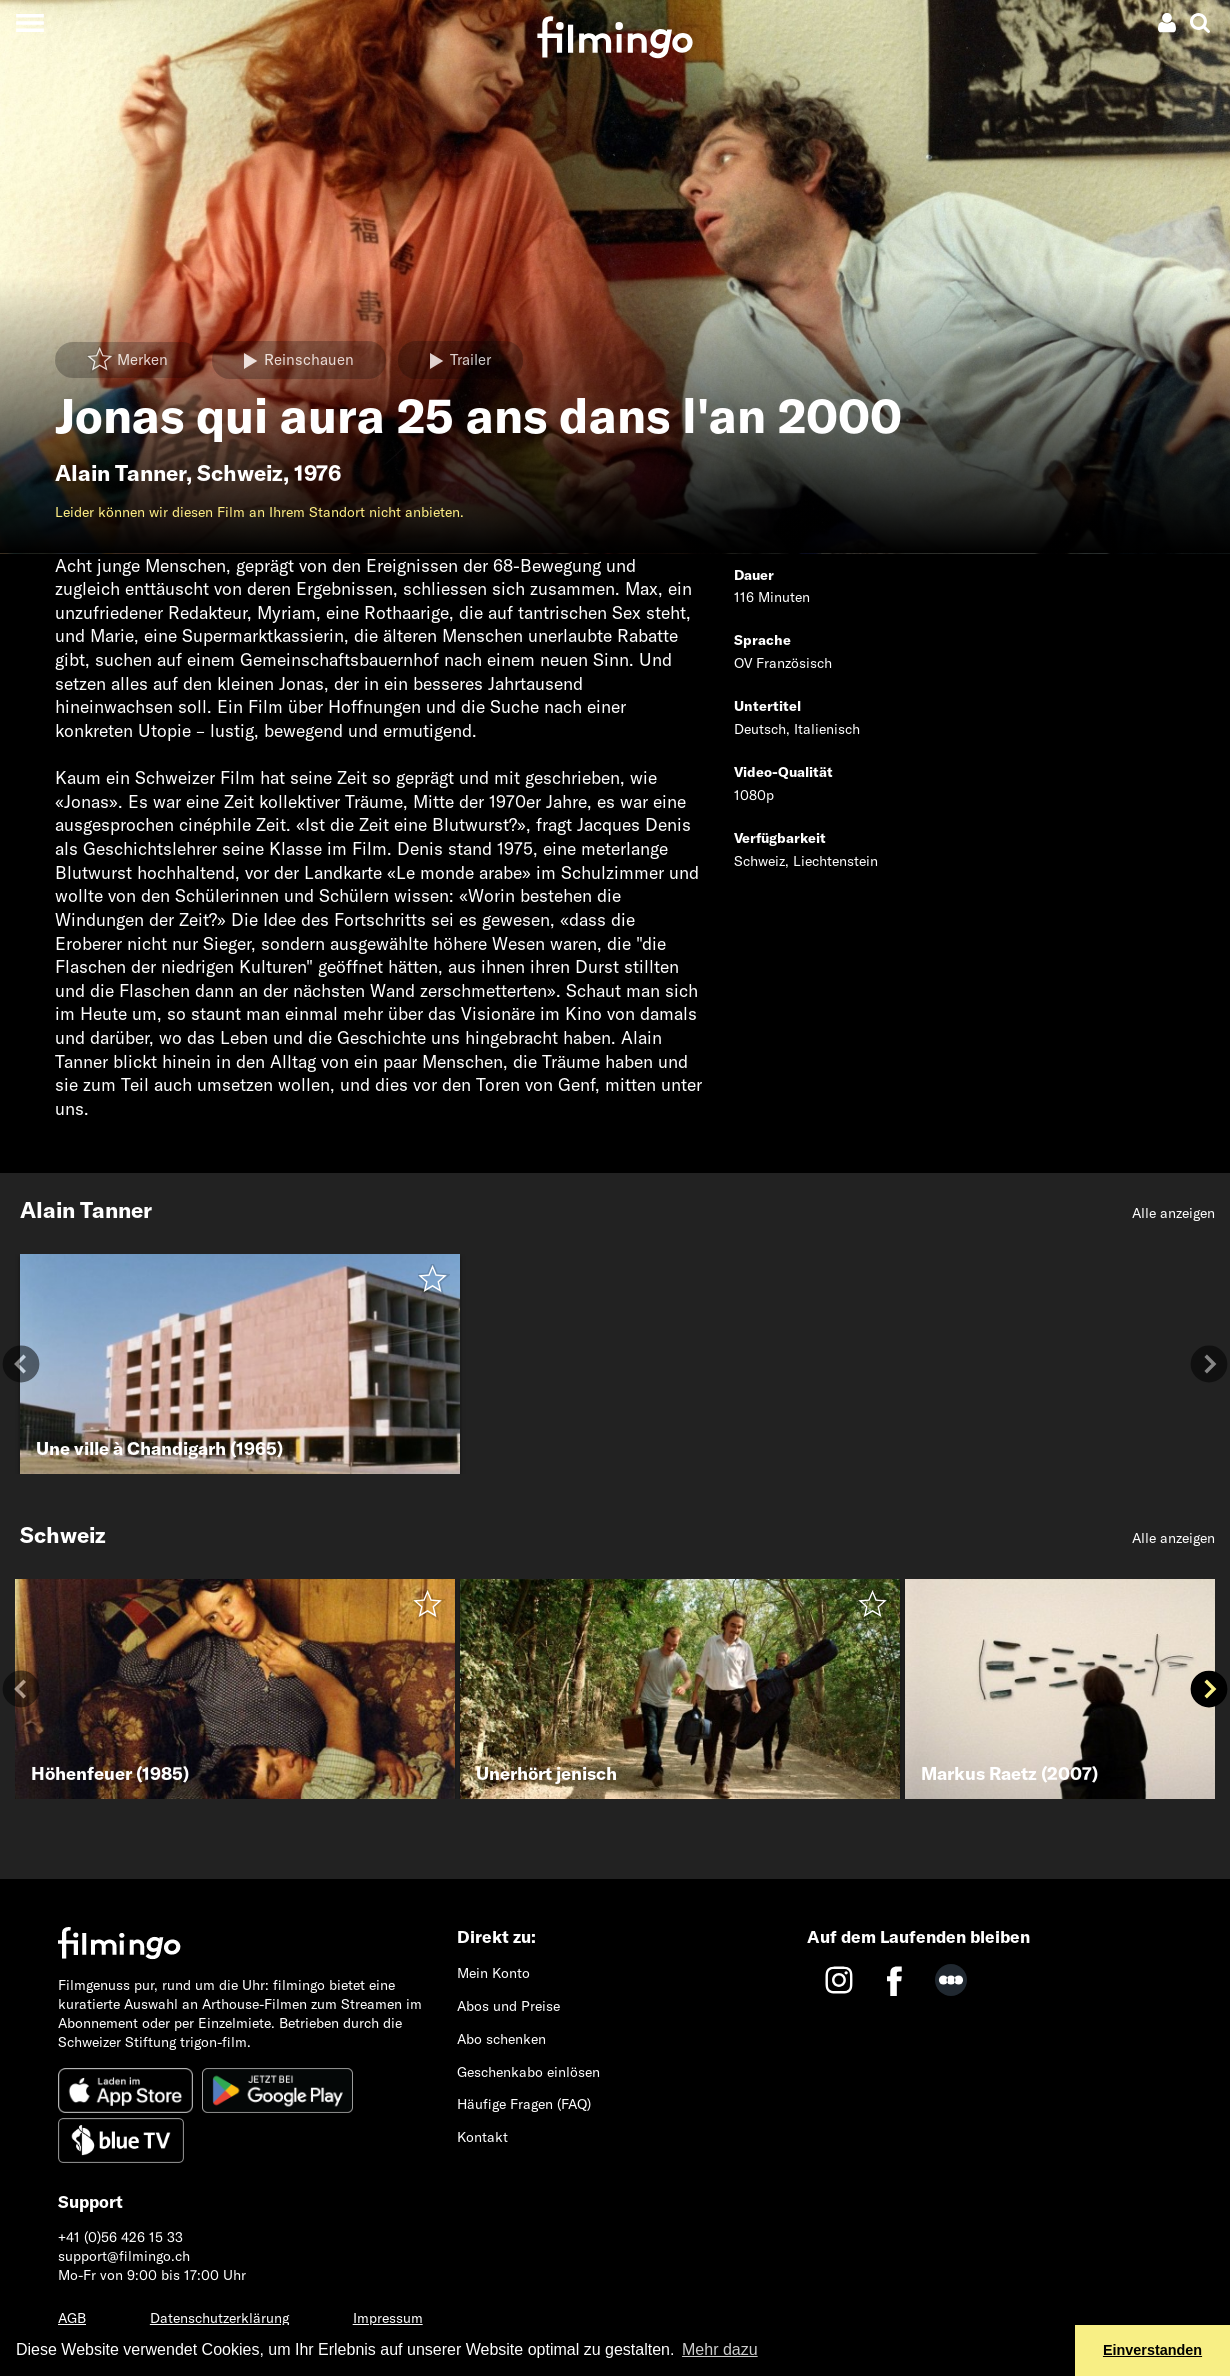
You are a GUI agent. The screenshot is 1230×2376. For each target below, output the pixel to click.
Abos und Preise (508, 2006)
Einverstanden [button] (1152, 2350)
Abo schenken (501, 2039)
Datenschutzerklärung (219, 2318)
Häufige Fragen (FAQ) (524, 2104)
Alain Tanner (120, 473)
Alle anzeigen (1173, 1213)
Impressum (388, 2318)
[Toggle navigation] (29, 22)
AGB (72, 2318)
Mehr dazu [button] (720, 2349)
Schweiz (240, 473)
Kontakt (482, 2137)
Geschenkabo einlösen (528, 2072)
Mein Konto (493, 1973)
